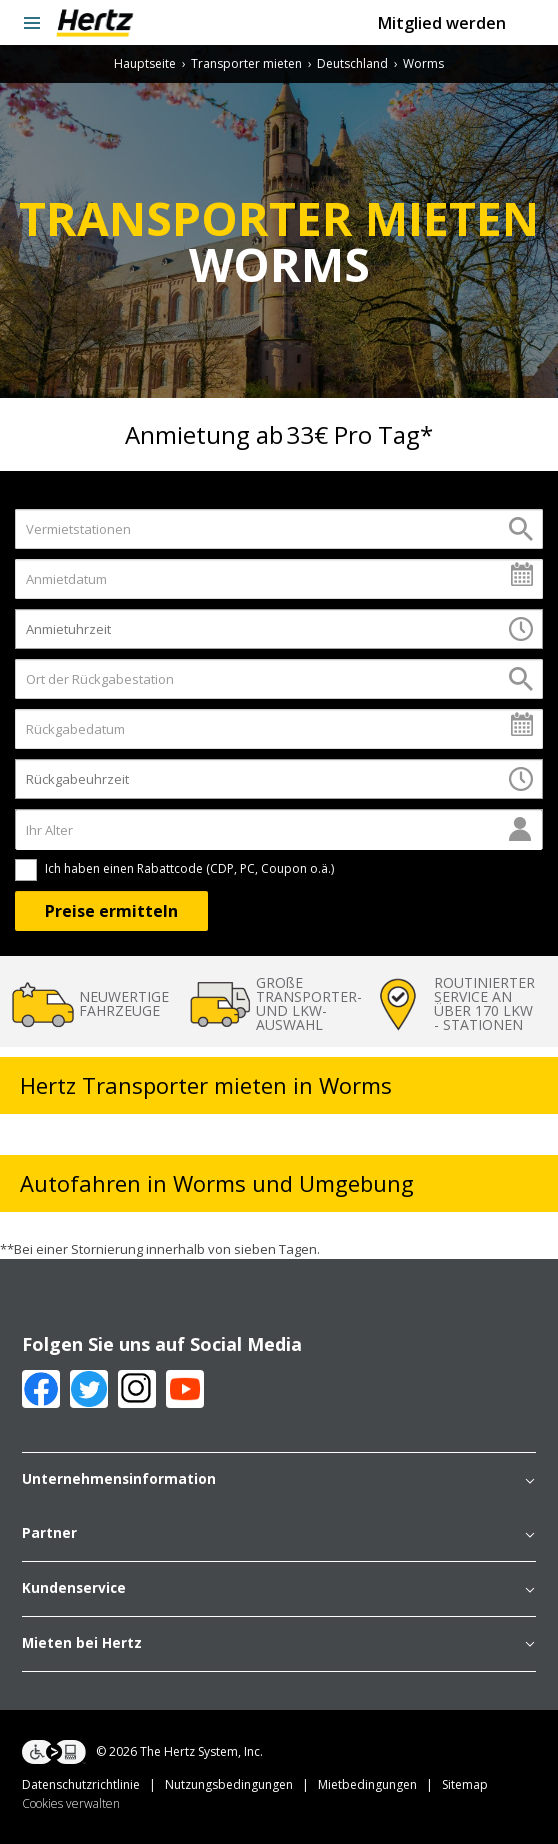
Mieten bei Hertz (279, 1644)
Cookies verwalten (71, 1803)
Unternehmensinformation (279, 1480)
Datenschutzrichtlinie (93, 1784)
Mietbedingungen (380, 1784)
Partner (279, 1534)
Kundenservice (279, 1589)
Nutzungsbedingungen (241, 1784)
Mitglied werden (442, 23)
